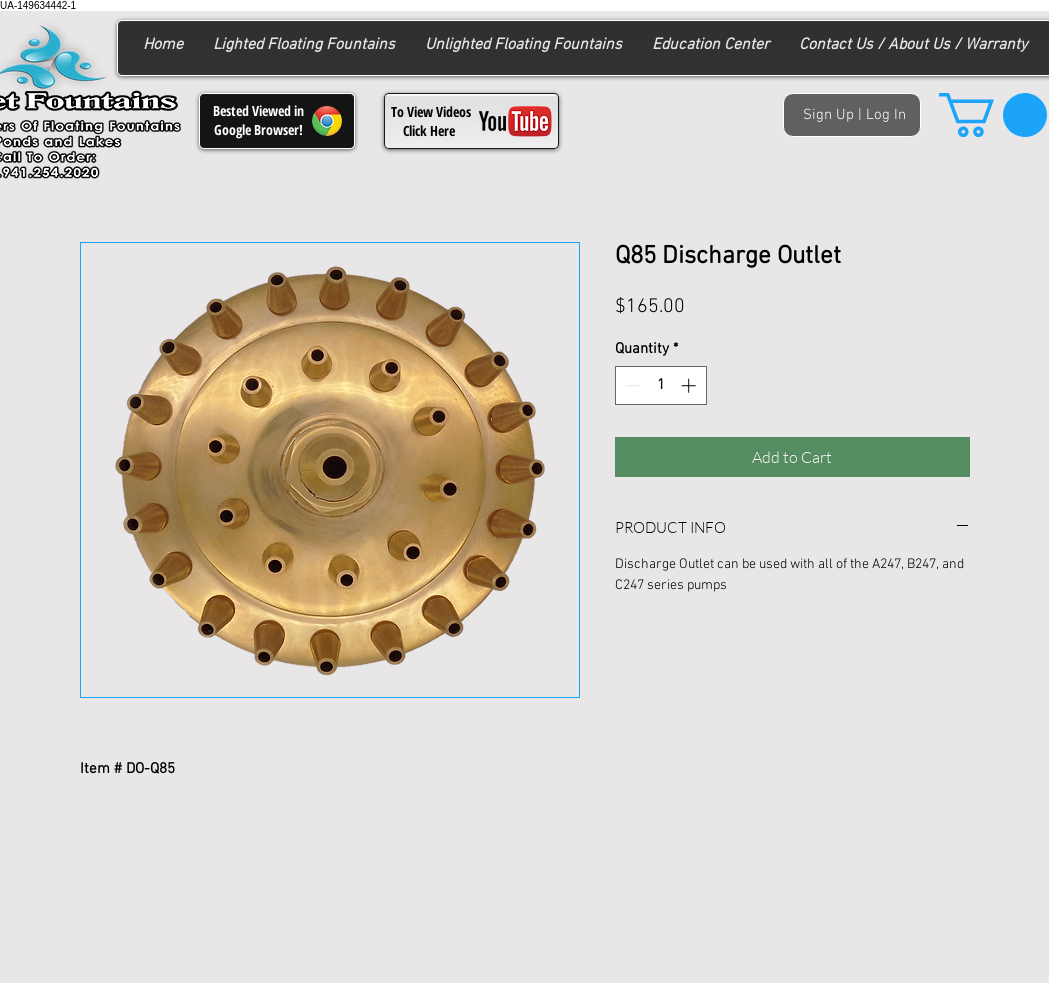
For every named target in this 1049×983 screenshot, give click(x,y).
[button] (993, 115)
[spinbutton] (660, 385)
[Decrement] (631, 385)
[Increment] (690, 385)
